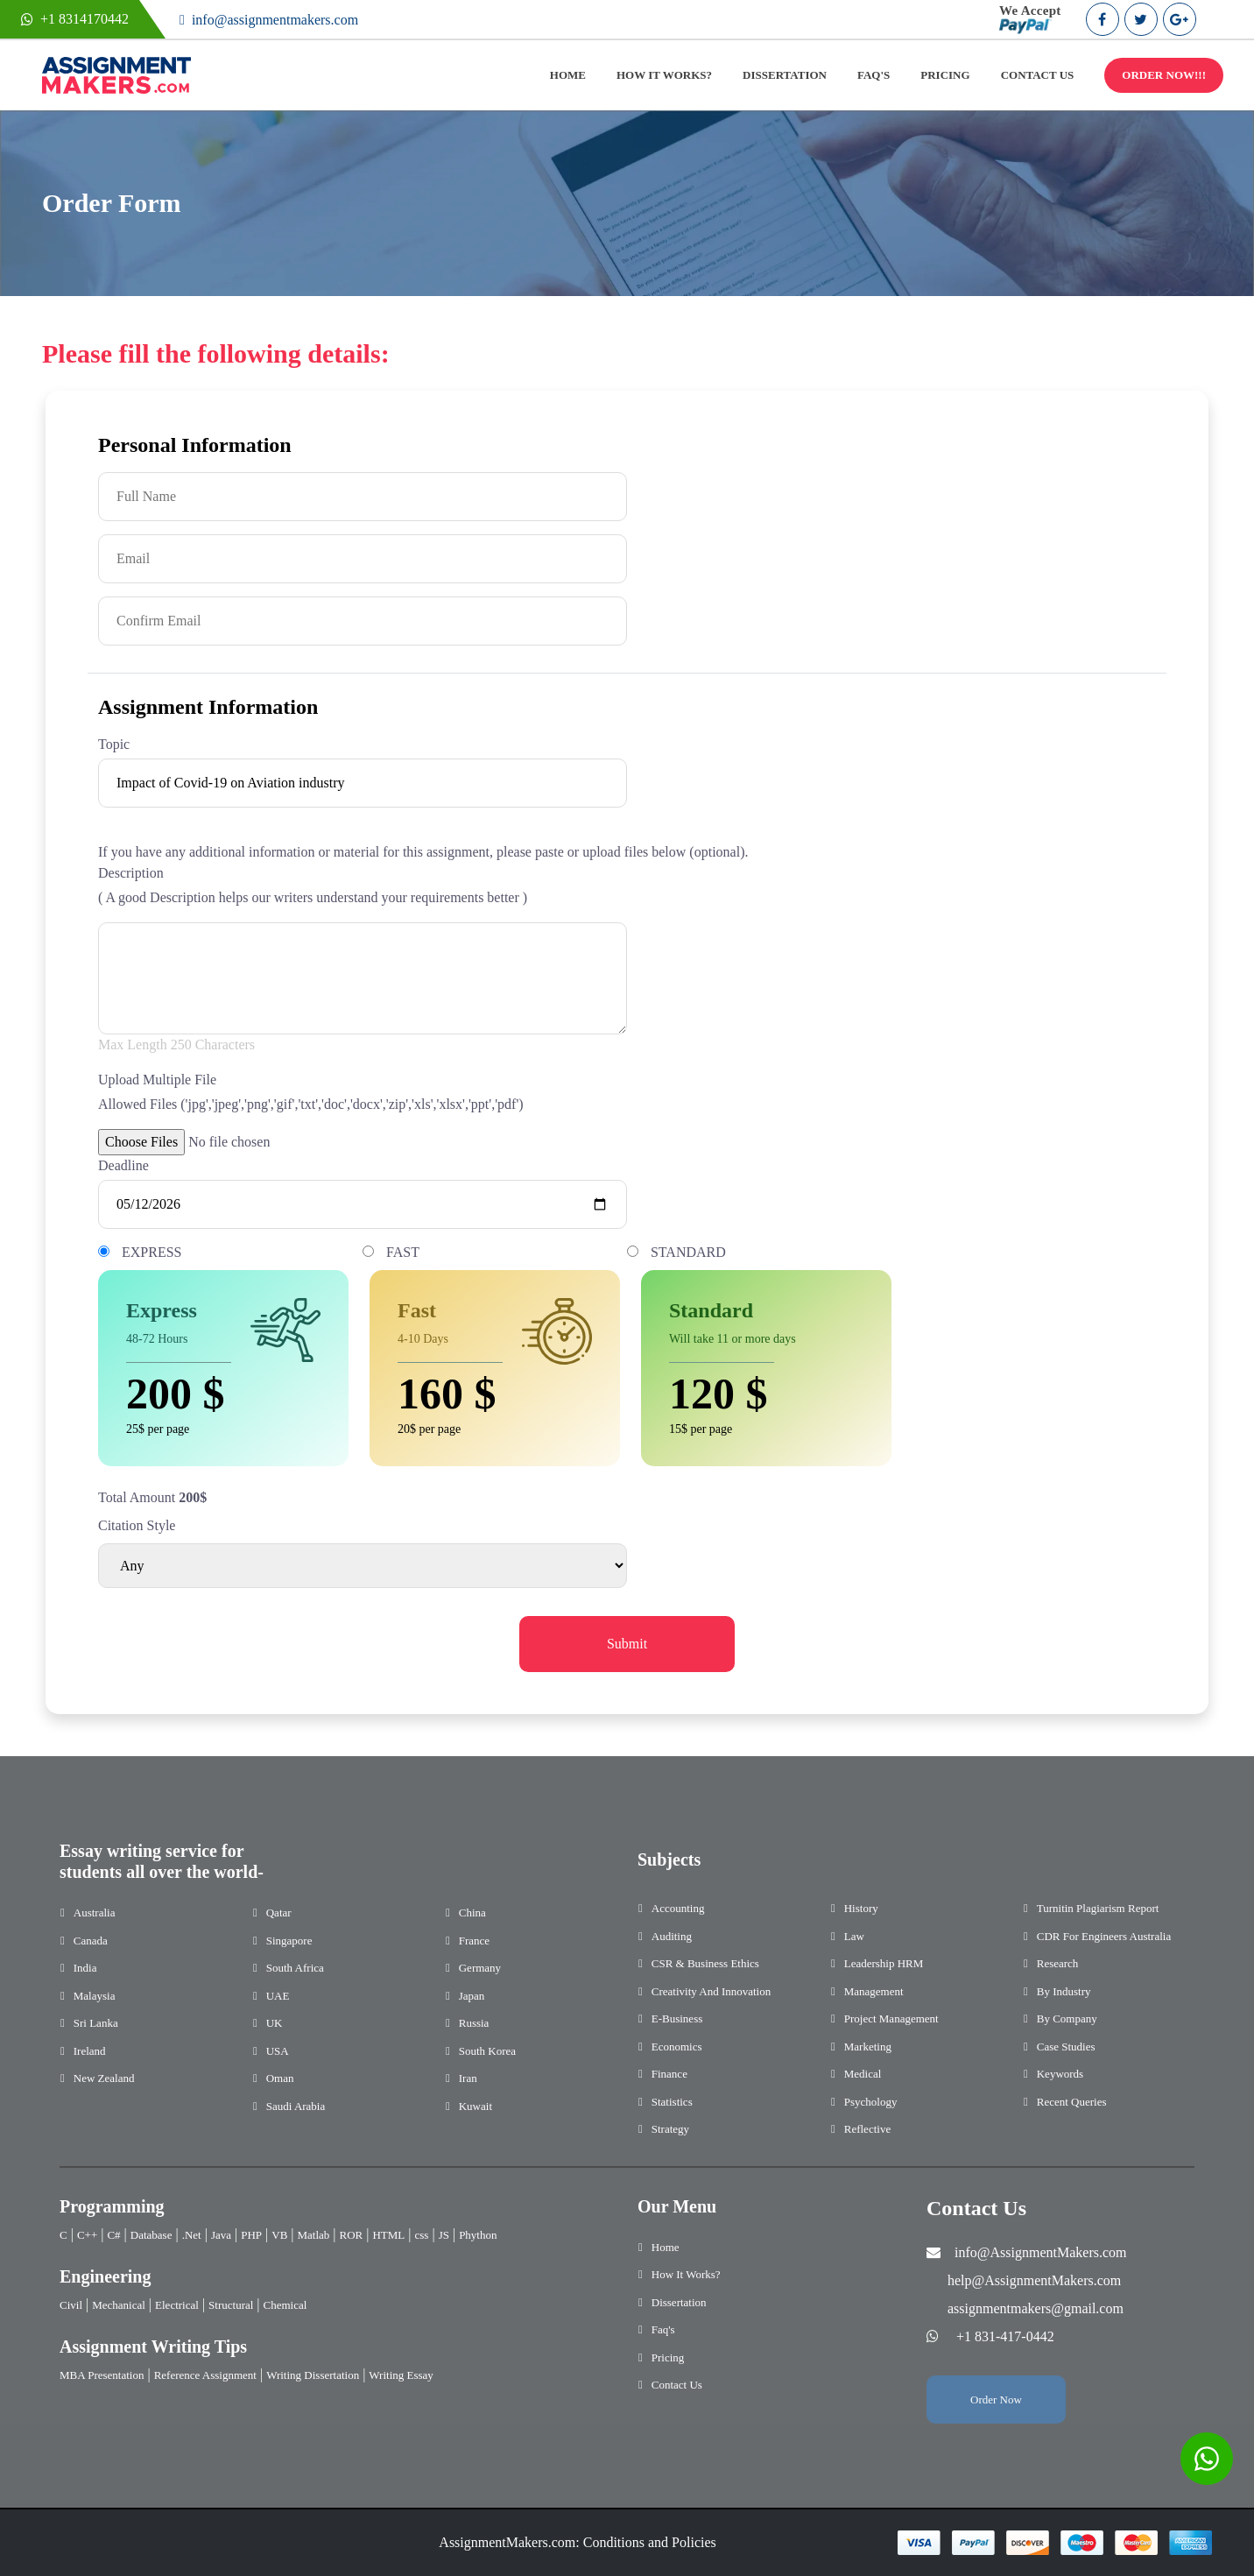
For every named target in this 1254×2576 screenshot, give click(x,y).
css (422, 2234)
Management (874, 1991)
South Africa (295, 1967)
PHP (251, 2234)
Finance (669, 2073)
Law (854, 1936)
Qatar (279, 1912)
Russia (474, 2022)
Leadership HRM (884, 1963)
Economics (677, 2046)
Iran (468, 2078)
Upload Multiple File (157, 1079)
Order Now (996, 2399)
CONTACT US (1037, 74)
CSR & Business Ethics (705, 1963)
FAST (402, 1252)
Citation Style (136, 1525)
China (472, 1912)
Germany (480, 1967)
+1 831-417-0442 (1005, 2336)
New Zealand (104, 2078)
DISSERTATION (785, 74)
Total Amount (136, 1497)
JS (444, 2234)
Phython (478, 2234)
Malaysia (95, 1995)
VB (279, 2234)
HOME (568, 74)
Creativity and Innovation (711, 1991)
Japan (472, 1995)
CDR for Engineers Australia (1104, 1936)
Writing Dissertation (312, 2375)
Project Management (891, 2018)
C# (113, 2234)
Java (221, 2234)
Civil (71, 2304)
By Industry (1064, 1991)
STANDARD (688, 1252)
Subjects (669, 1859)
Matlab (314, 2234)
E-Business (677, 2018)
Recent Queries (1072, 2101)
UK (274, 2022)
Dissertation (679, 2302)
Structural (230, 2304)
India (85, 1967)
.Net (191, 2234)
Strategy (670, 2128)
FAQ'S (873, 74)
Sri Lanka (96, 2022)
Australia (95, 1912)
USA (277, 2050)
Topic (114, 744)
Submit (627, 1643)
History (861, 1908)
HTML (388, 2234)
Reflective (867, 2128)
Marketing (867, 2046)
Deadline (123, 1165)
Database (151, 2234)
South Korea (487, 2050)
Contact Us (677, 2384)
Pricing (668, 2357)
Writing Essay (401, 2375)
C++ (87, 2234)
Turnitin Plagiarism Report (1098, 1908)
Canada (91, 1940)
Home (666, 2247)
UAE (278, 1995)
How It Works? (686, 2274)
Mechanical (118, 2304)
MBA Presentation (102, 2375)
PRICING (944, 74)
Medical (863, 2073)
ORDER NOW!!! (1164, 74)
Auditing (672, 1936)
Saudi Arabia (296, 2106)
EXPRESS (151, 1252)
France (474, 1940)
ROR (351, 2234)
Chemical (285, 2304)
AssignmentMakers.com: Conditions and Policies (577, 2542)
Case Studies (1066, 2046)
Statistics (672, 2101)
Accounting (678, 1908)
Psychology (871, 2101)
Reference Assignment (205, 2375)
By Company (1067, 2018)
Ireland (90, 2050)
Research (1058, 1963)
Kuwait (475, 2106)
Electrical (177, 2304)
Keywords (1060, 2073)
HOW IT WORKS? (664, 74)
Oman (280, 2078)
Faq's (663, 2329)
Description (131, 872)
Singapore (289, 1940)
